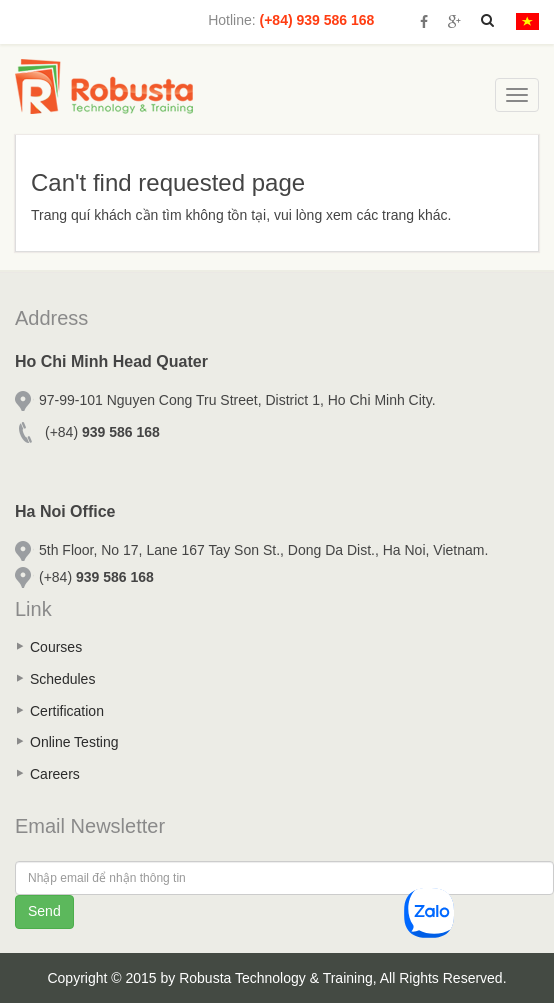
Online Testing (74, 742)
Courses (56, 647)
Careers (55, 774)
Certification (67, 711)
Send (44, 911)
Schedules (62, 679)
